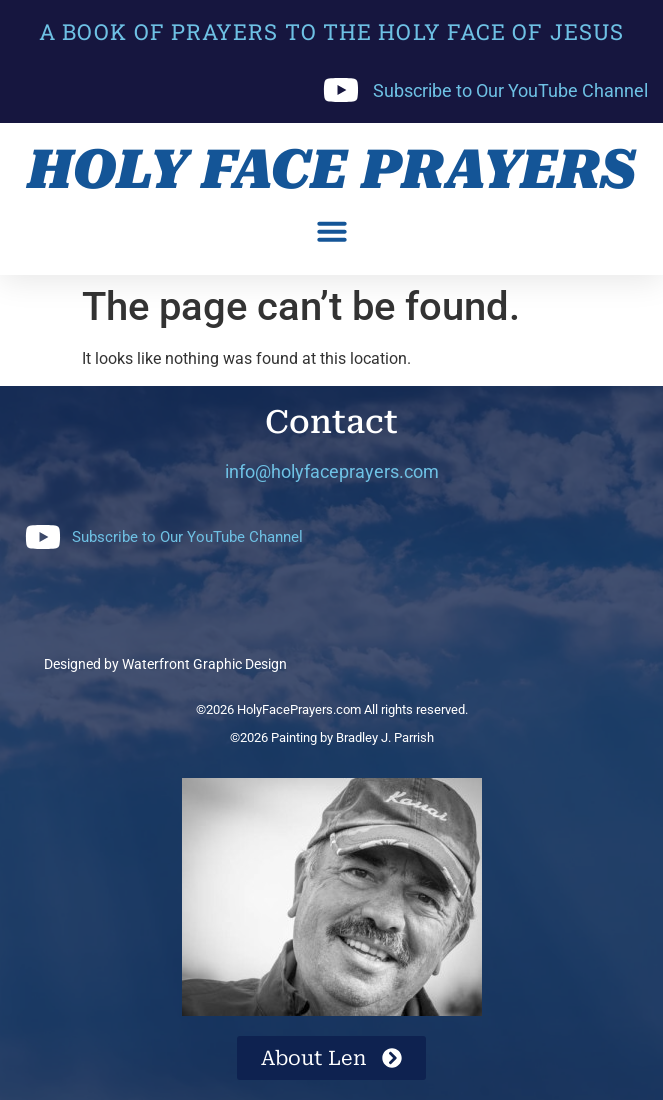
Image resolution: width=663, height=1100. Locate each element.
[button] (332, 231)
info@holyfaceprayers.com (332, 471)
